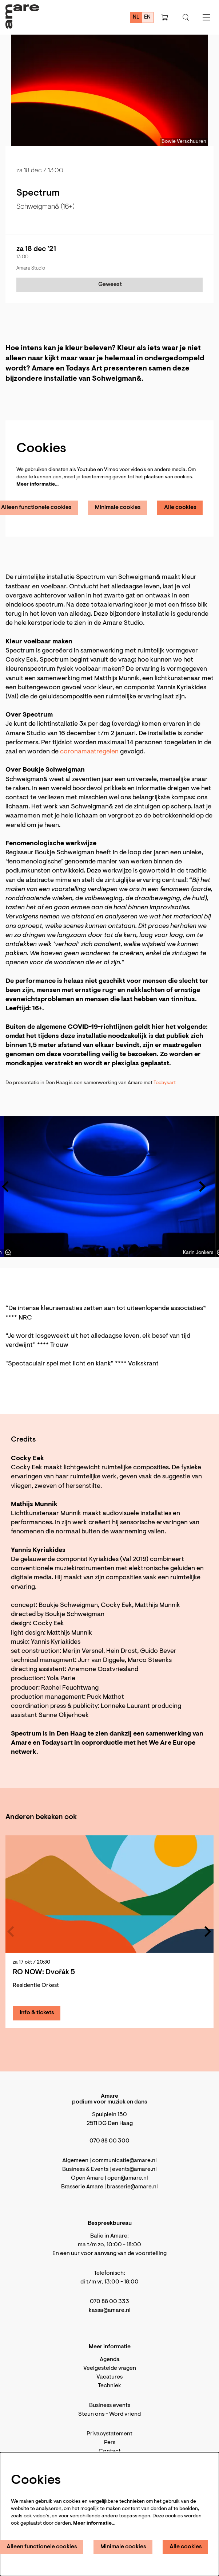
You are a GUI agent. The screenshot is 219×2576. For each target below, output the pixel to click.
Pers (109, 2443)
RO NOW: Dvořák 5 (44, 1972)
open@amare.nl (127, 2178)
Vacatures (109, 2377)
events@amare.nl (134, 2169)
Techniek (109, 2386)
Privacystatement (109, 2434)
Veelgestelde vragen (109, 2368)
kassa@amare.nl (110, 2310)
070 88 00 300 (109, 2141)
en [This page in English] (147, 17)
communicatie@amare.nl (124, 2161)
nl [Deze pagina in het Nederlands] (136, 17)
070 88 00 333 (109, 2302)
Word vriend (125, 2414)
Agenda (110, 2360)
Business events (109, 2405)
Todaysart (165, 1083)
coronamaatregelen (89, 752)
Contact (110, 2451)
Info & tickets (37, 2013)
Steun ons (91, 2414)
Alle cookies (180, 507)
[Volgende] (203, 1186)
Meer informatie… (37, 484)
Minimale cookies (118, 507)
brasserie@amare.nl (132, 2187)
